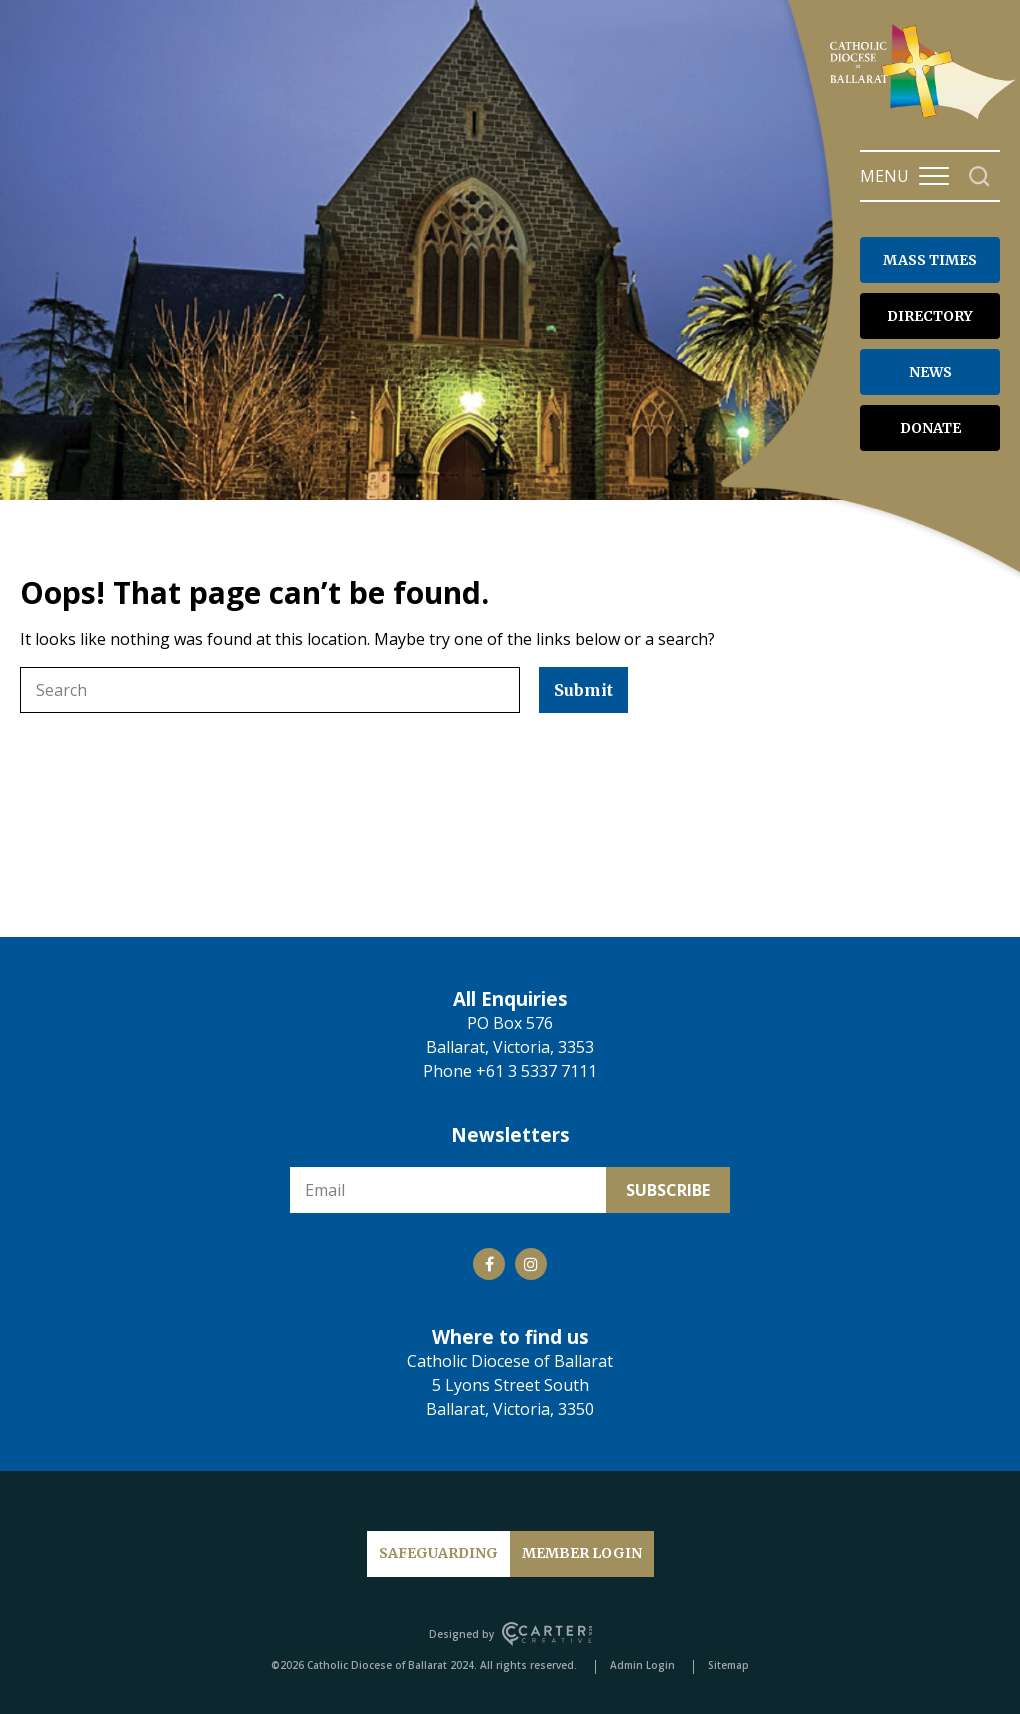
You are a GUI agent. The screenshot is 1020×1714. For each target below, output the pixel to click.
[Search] (979, 176)
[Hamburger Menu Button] (934, 176)
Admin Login (642, 1665)
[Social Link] (489, 1264)
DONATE (930, 428)
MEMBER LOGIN (582, 1553)
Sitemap (728, 1665)
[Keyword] (270, 690)
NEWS (930, 372)
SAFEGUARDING (438, 1553)
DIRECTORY (930, 316)
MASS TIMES (930, 260)
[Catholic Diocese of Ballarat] (925, 118)
